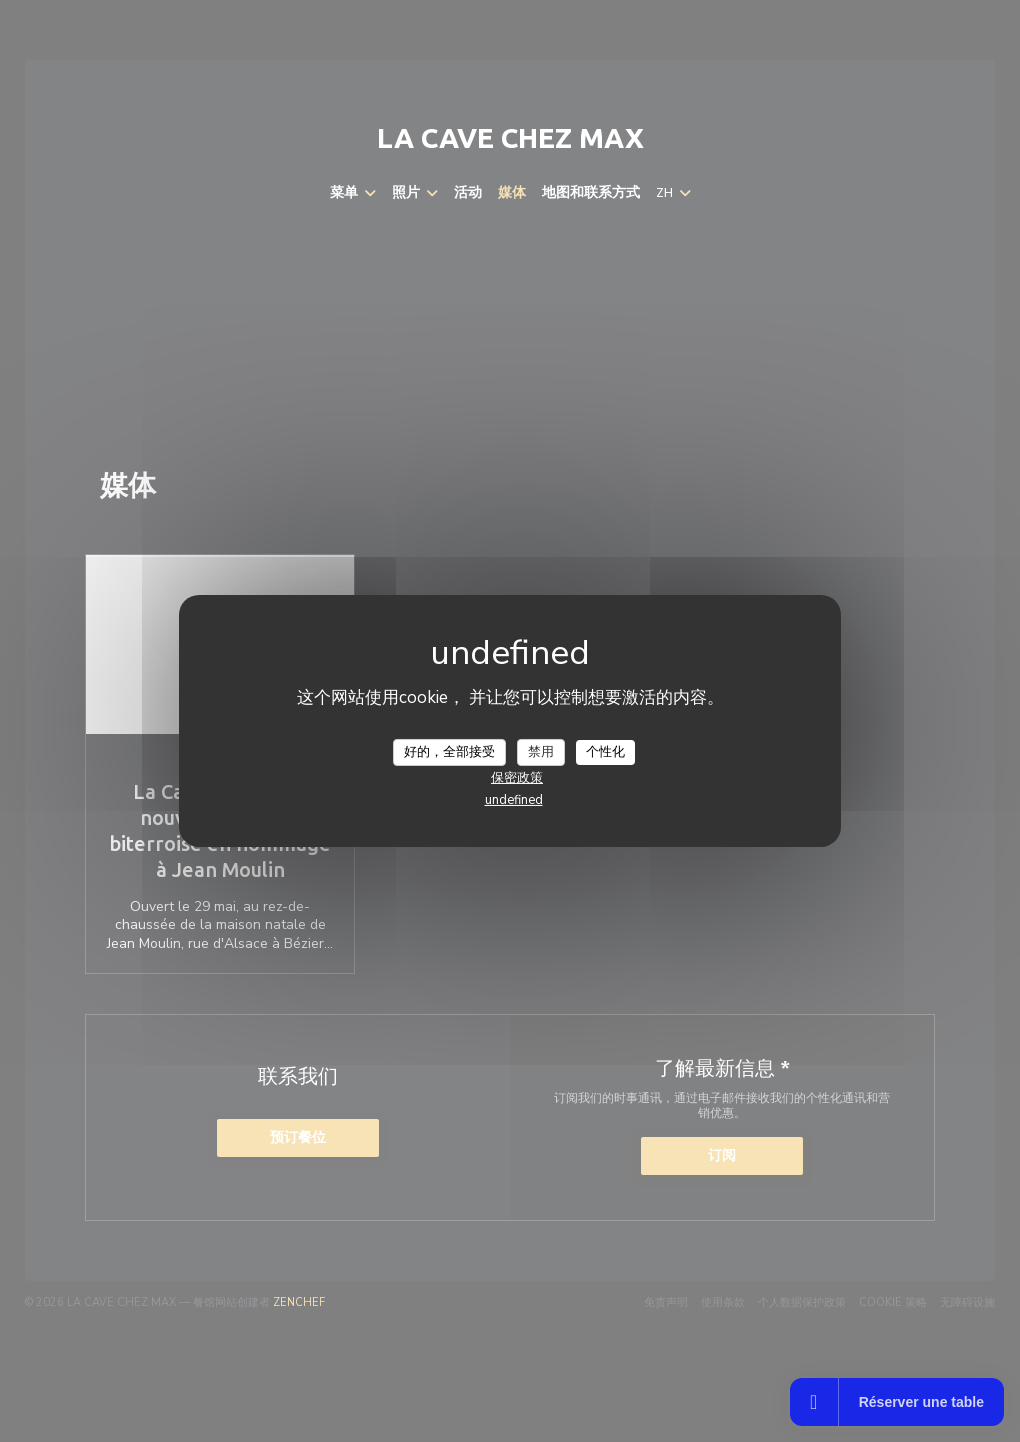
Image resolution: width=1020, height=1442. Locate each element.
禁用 (541, 751)
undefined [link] (514, 800)
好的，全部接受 (449, 751)
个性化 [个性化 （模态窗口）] (605, 751)
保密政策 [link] (517, 778)
